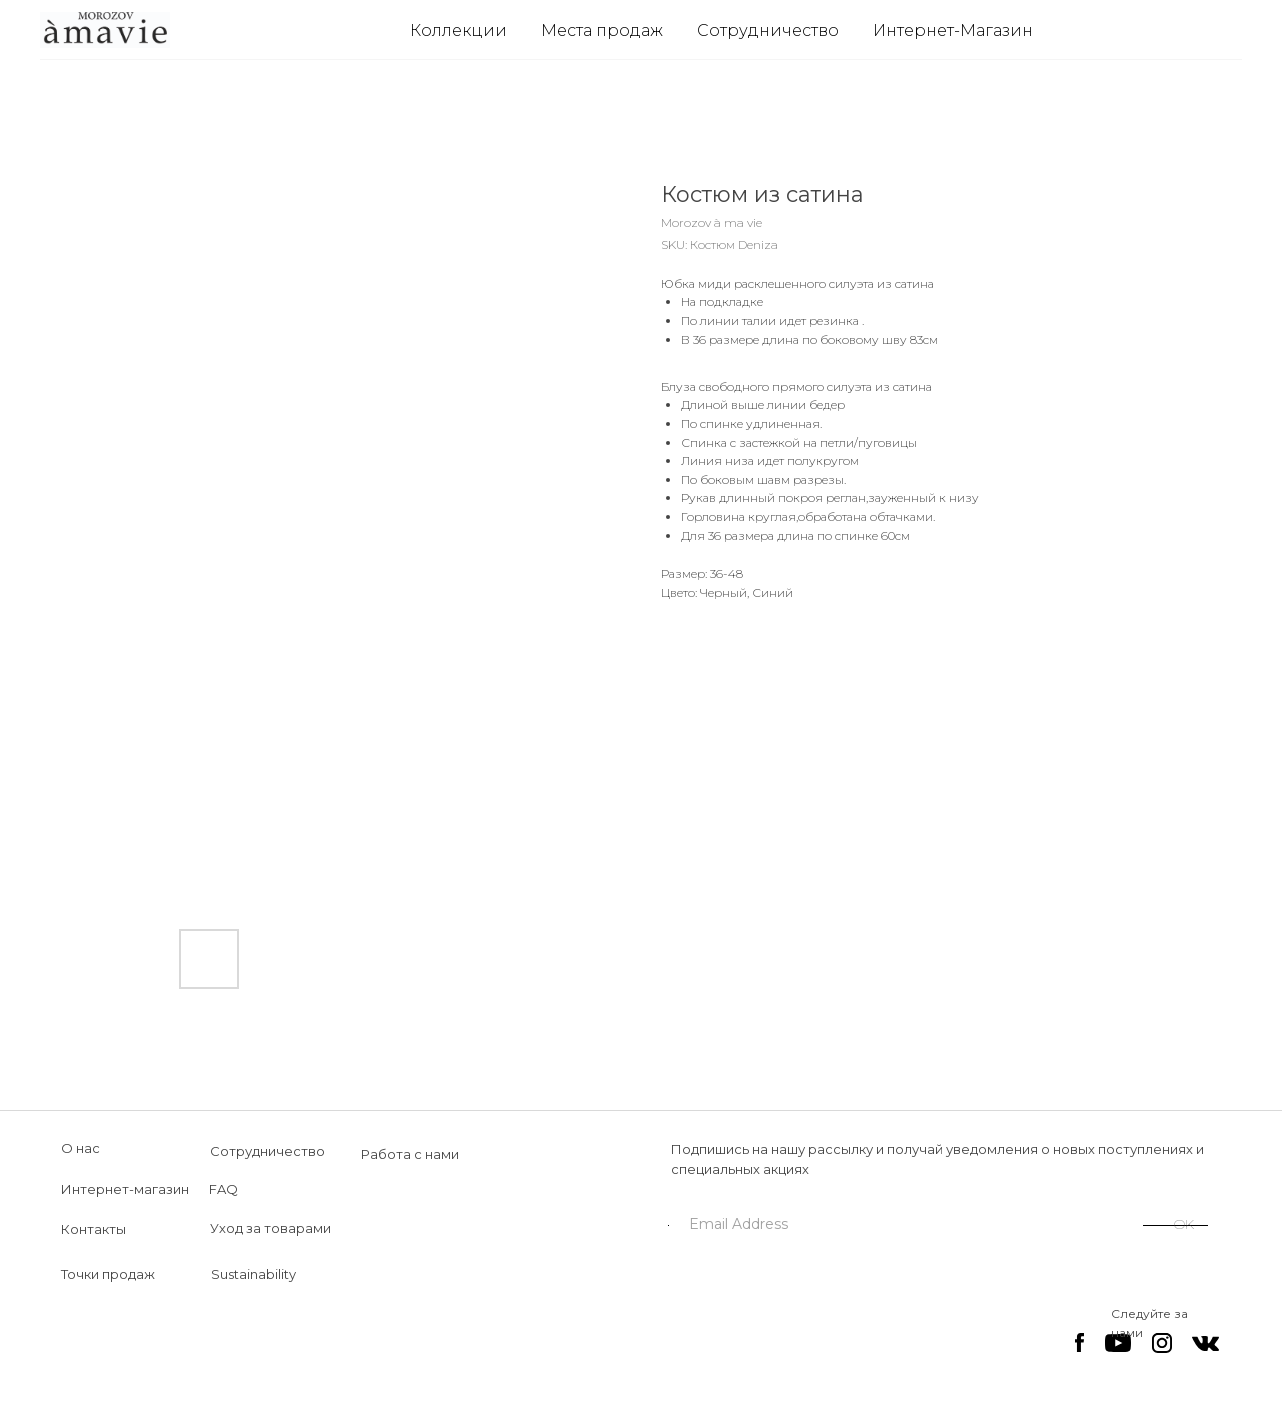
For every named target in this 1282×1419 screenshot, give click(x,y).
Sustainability (253, 1274)
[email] (906, 1224)
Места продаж (602, 30)
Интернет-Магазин (953, 30)
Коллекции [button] (458, 30)
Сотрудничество (768, 30)
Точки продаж (108, 1274)
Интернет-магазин (125, 1189)
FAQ (223, 1189)
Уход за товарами (270, 1228)
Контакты (93, 1229)
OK (1184, 1224)
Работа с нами (410, 1154)
